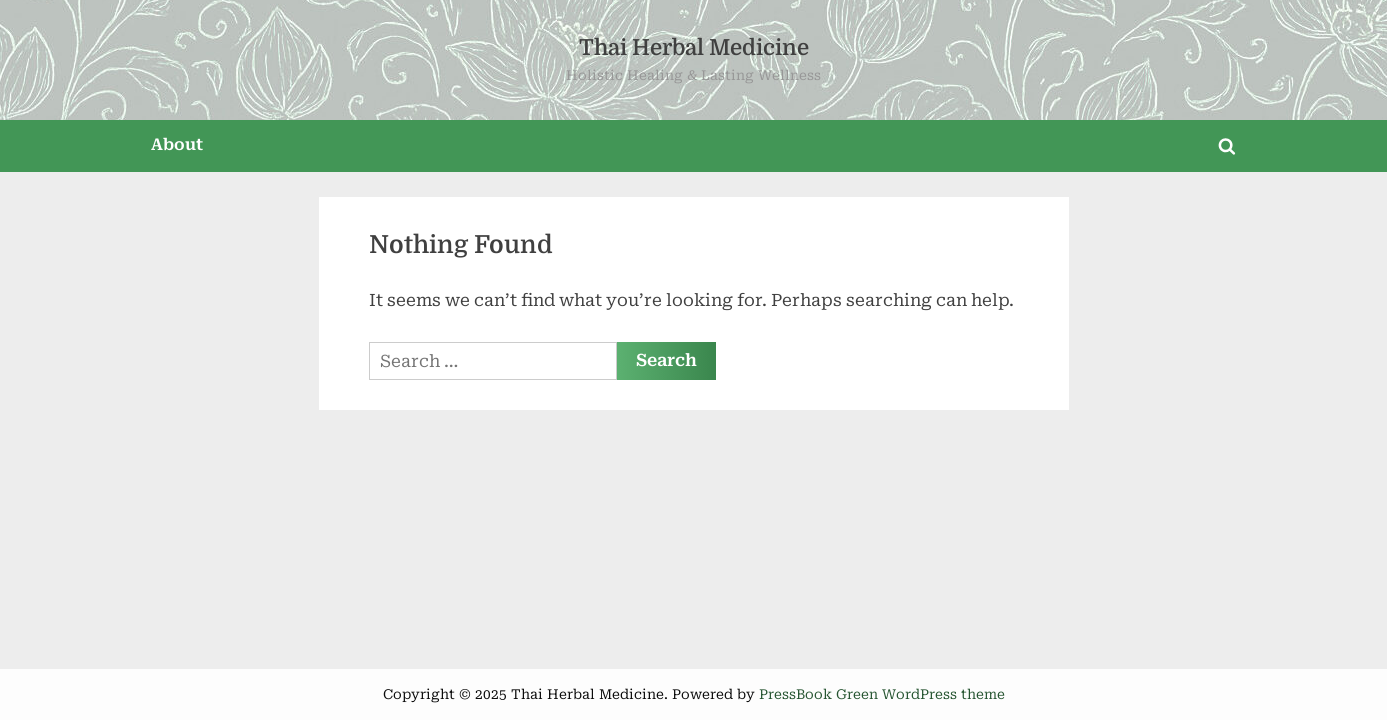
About (177, 144)
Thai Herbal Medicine (694, 47)
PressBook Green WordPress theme (882, 694)
